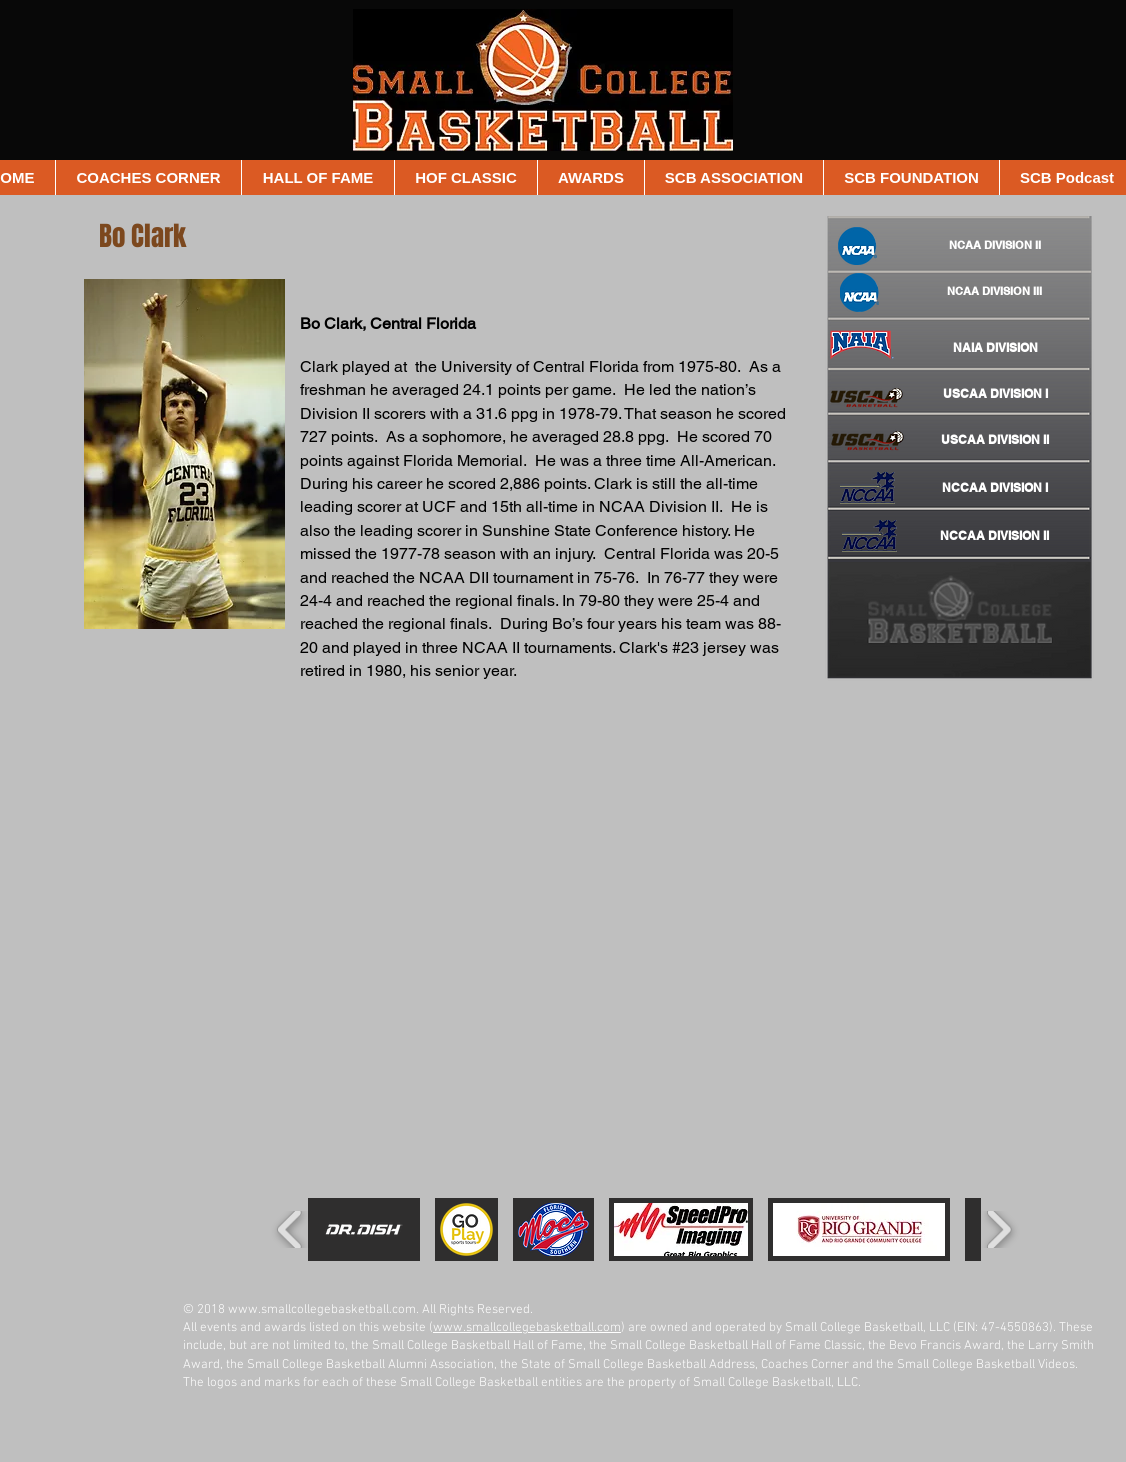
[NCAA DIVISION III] (994, 292)
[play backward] (290, 1230)
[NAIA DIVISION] (995, 348)
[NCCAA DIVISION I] (995, 488)
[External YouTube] (508, 845)
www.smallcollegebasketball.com (322, 1310)
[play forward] (998, 1230)
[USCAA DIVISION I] (995, 394)
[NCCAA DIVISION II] (994, 536)
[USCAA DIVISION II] (994, 440)
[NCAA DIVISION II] (995, 246)
